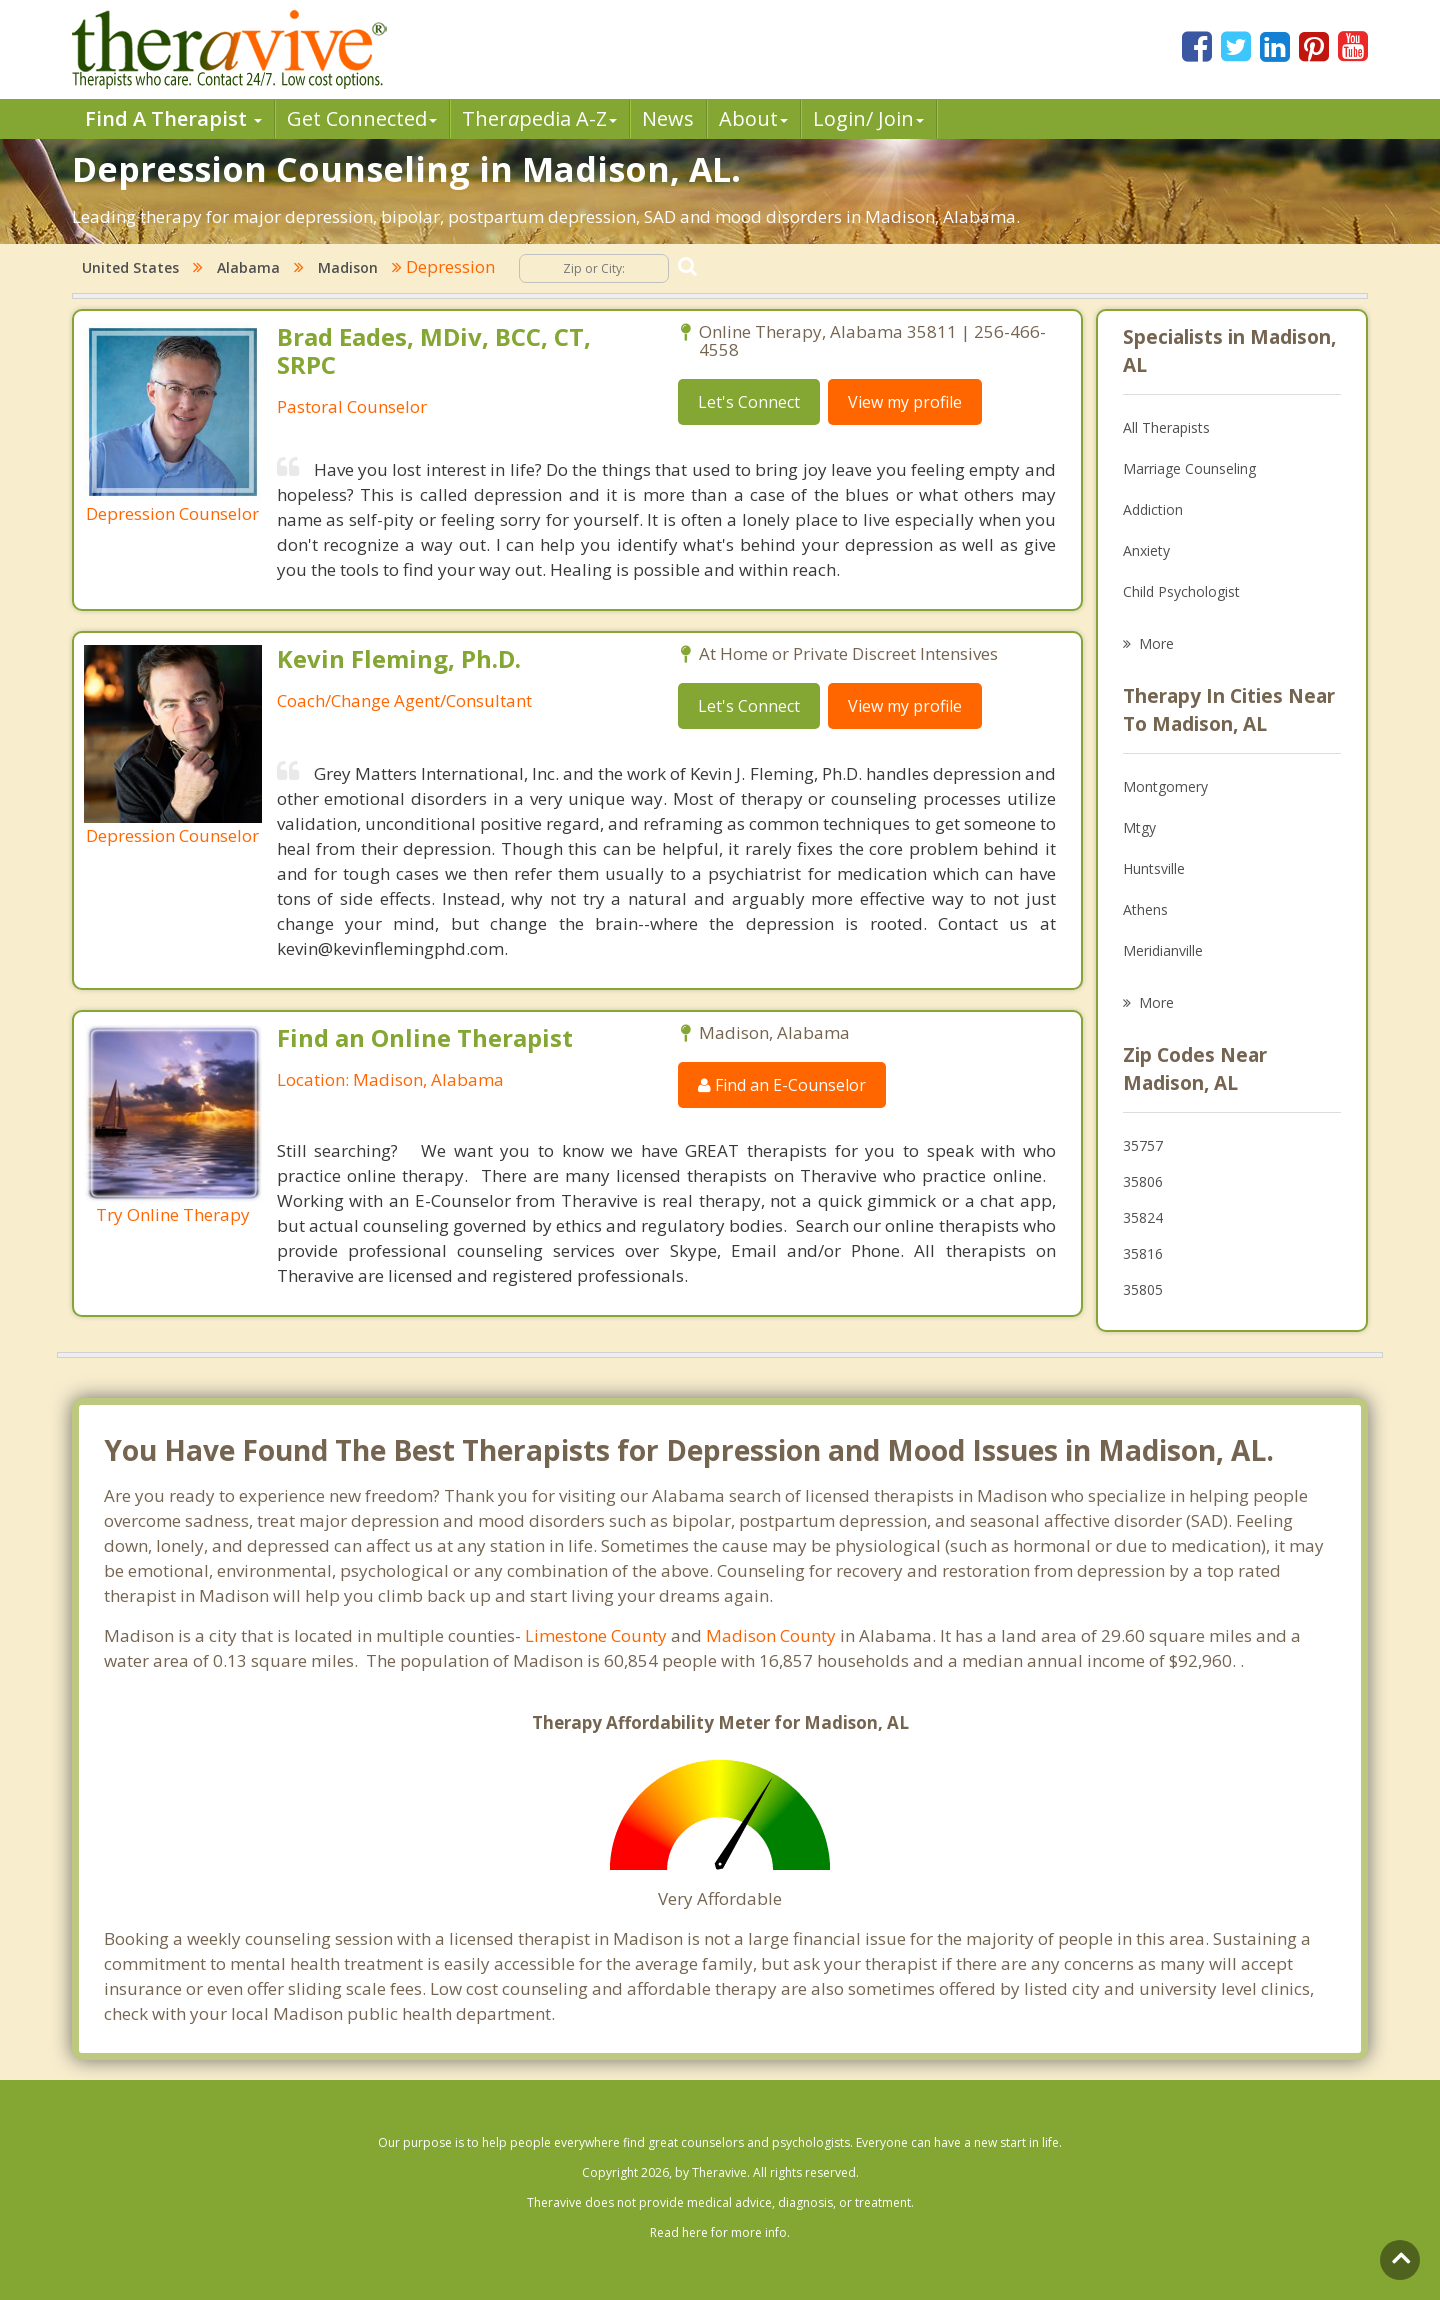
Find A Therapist (173, 118)
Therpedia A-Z (539, 118)
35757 (1143, 1145)
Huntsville (1154, 868)
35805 (1143, 1289)
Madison (348, 267)
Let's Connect (749, 402)
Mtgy (1139, 827)
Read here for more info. (720, 2232)
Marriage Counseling (1189, 468)
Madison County (771, 1635)
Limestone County (596, 1635)
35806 (1143, 1181)
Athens (1145, 909)
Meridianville (1163, 950)
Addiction (1153, 509)
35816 (1143, 1253)
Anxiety (1146, 550)
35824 (1143, 1217)
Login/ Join (868, 118)
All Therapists (1166, 427)
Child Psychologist (1181, 591)
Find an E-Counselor (782, 1085)
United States (130, 267)
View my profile (905, 402)
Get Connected (362, 118)
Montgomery (1165, 786)
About (753, 118)
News (668, 118)
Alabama (248, 267)
